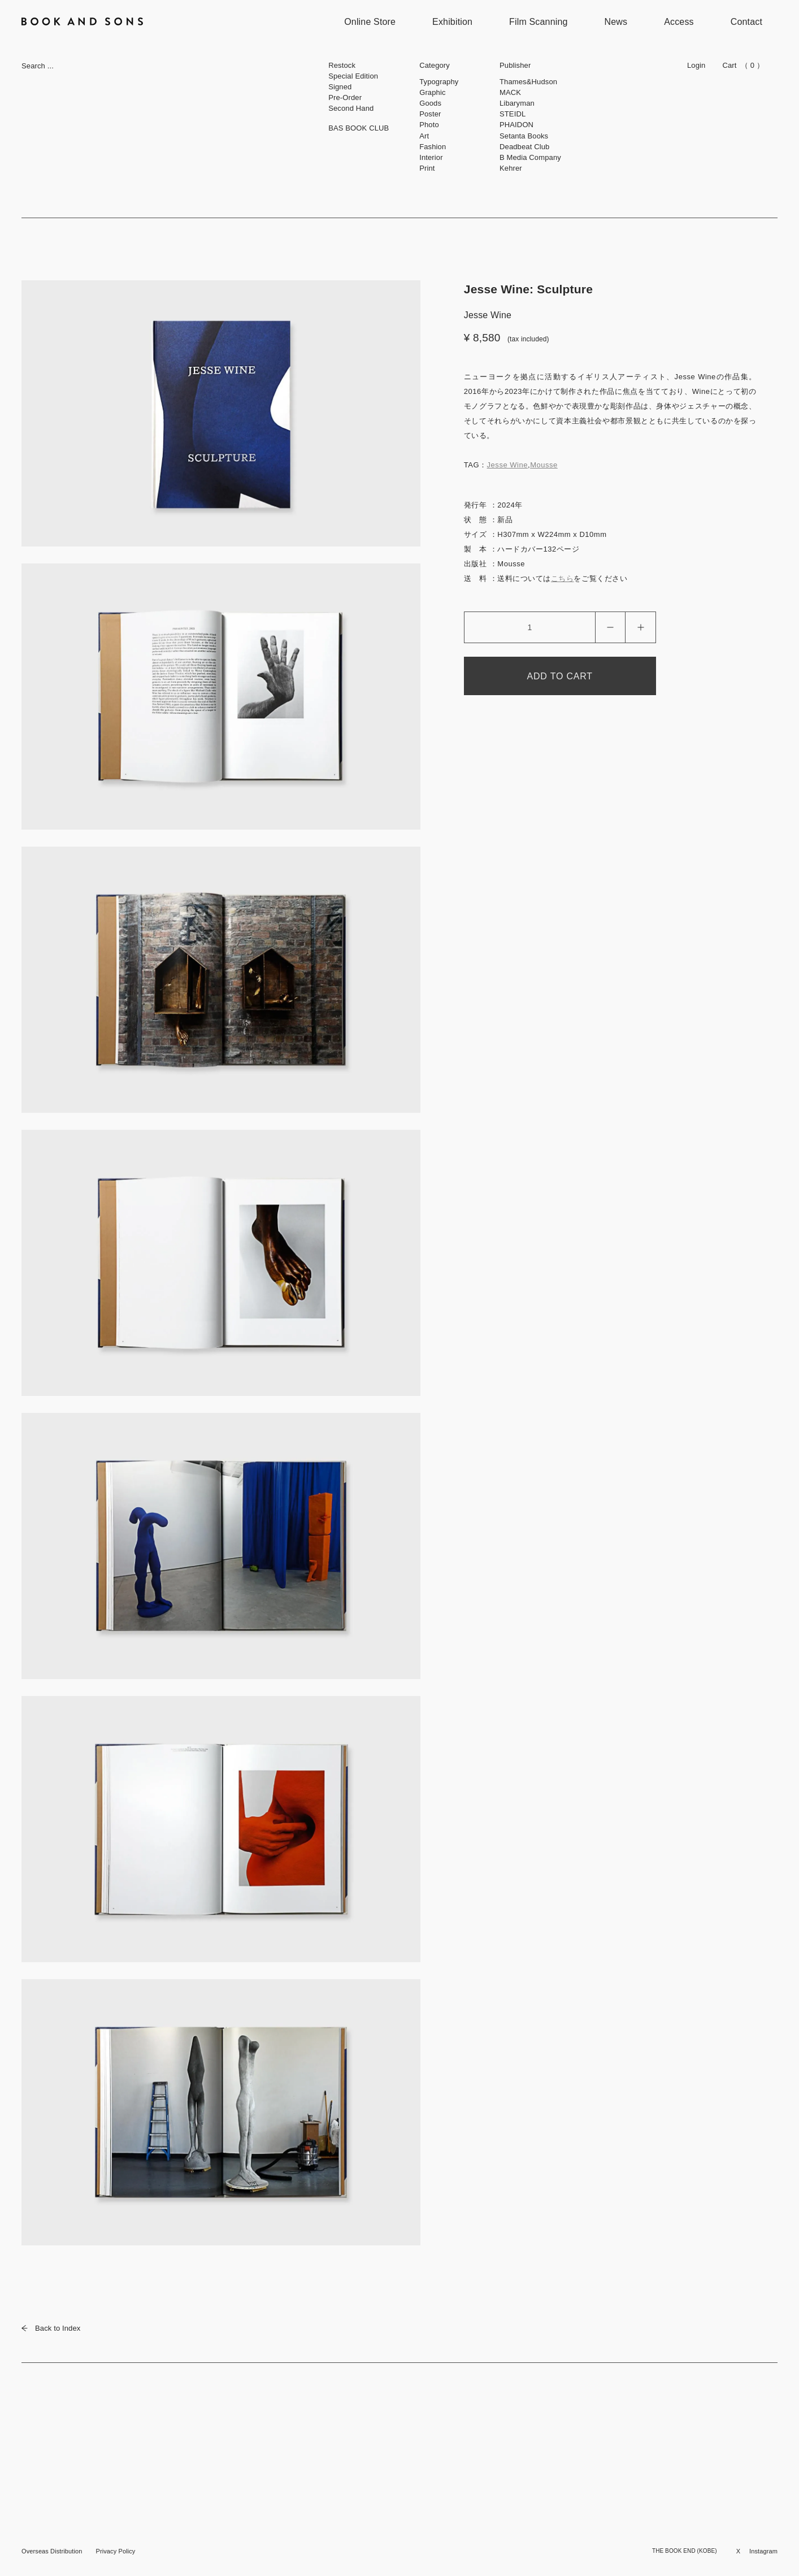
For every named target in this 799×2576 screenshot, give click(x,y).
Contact (746, 22)
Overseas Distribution (51, 2551)
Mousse (544, 465)
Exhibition (452, 22)
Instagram (763, 2551)
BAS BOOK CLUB (358, 128)
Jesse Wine (507, 465)
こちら (562, 578)
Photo (429, 124)
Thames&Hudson (528, 81)
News (616, 22)
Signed (339, 87)
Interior (431, 157)
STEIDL (513, 114)
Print (427, 168)
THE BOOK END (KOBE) (684, 2551)
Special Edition (353, 76)
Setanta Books (524, 136)
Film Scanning (538, 22)
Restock (341, 65)
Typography (438, 81)
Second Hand (351, 108)
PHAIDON (516, 124)
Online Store (370, 22)
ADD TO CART (560, 676)
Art (424, 136)
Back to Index (50, 2328)
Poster (430, 114)
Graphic (432, 92)
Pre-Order (345, 97)
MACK (510, 92)
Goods (430, 103)
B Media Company (530, 157)
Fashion (432, 146)
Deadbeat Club (524, 146)
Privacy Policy (115, 2551)
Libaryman (517, 103)
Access (679, 22)
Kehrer (511, 168)
